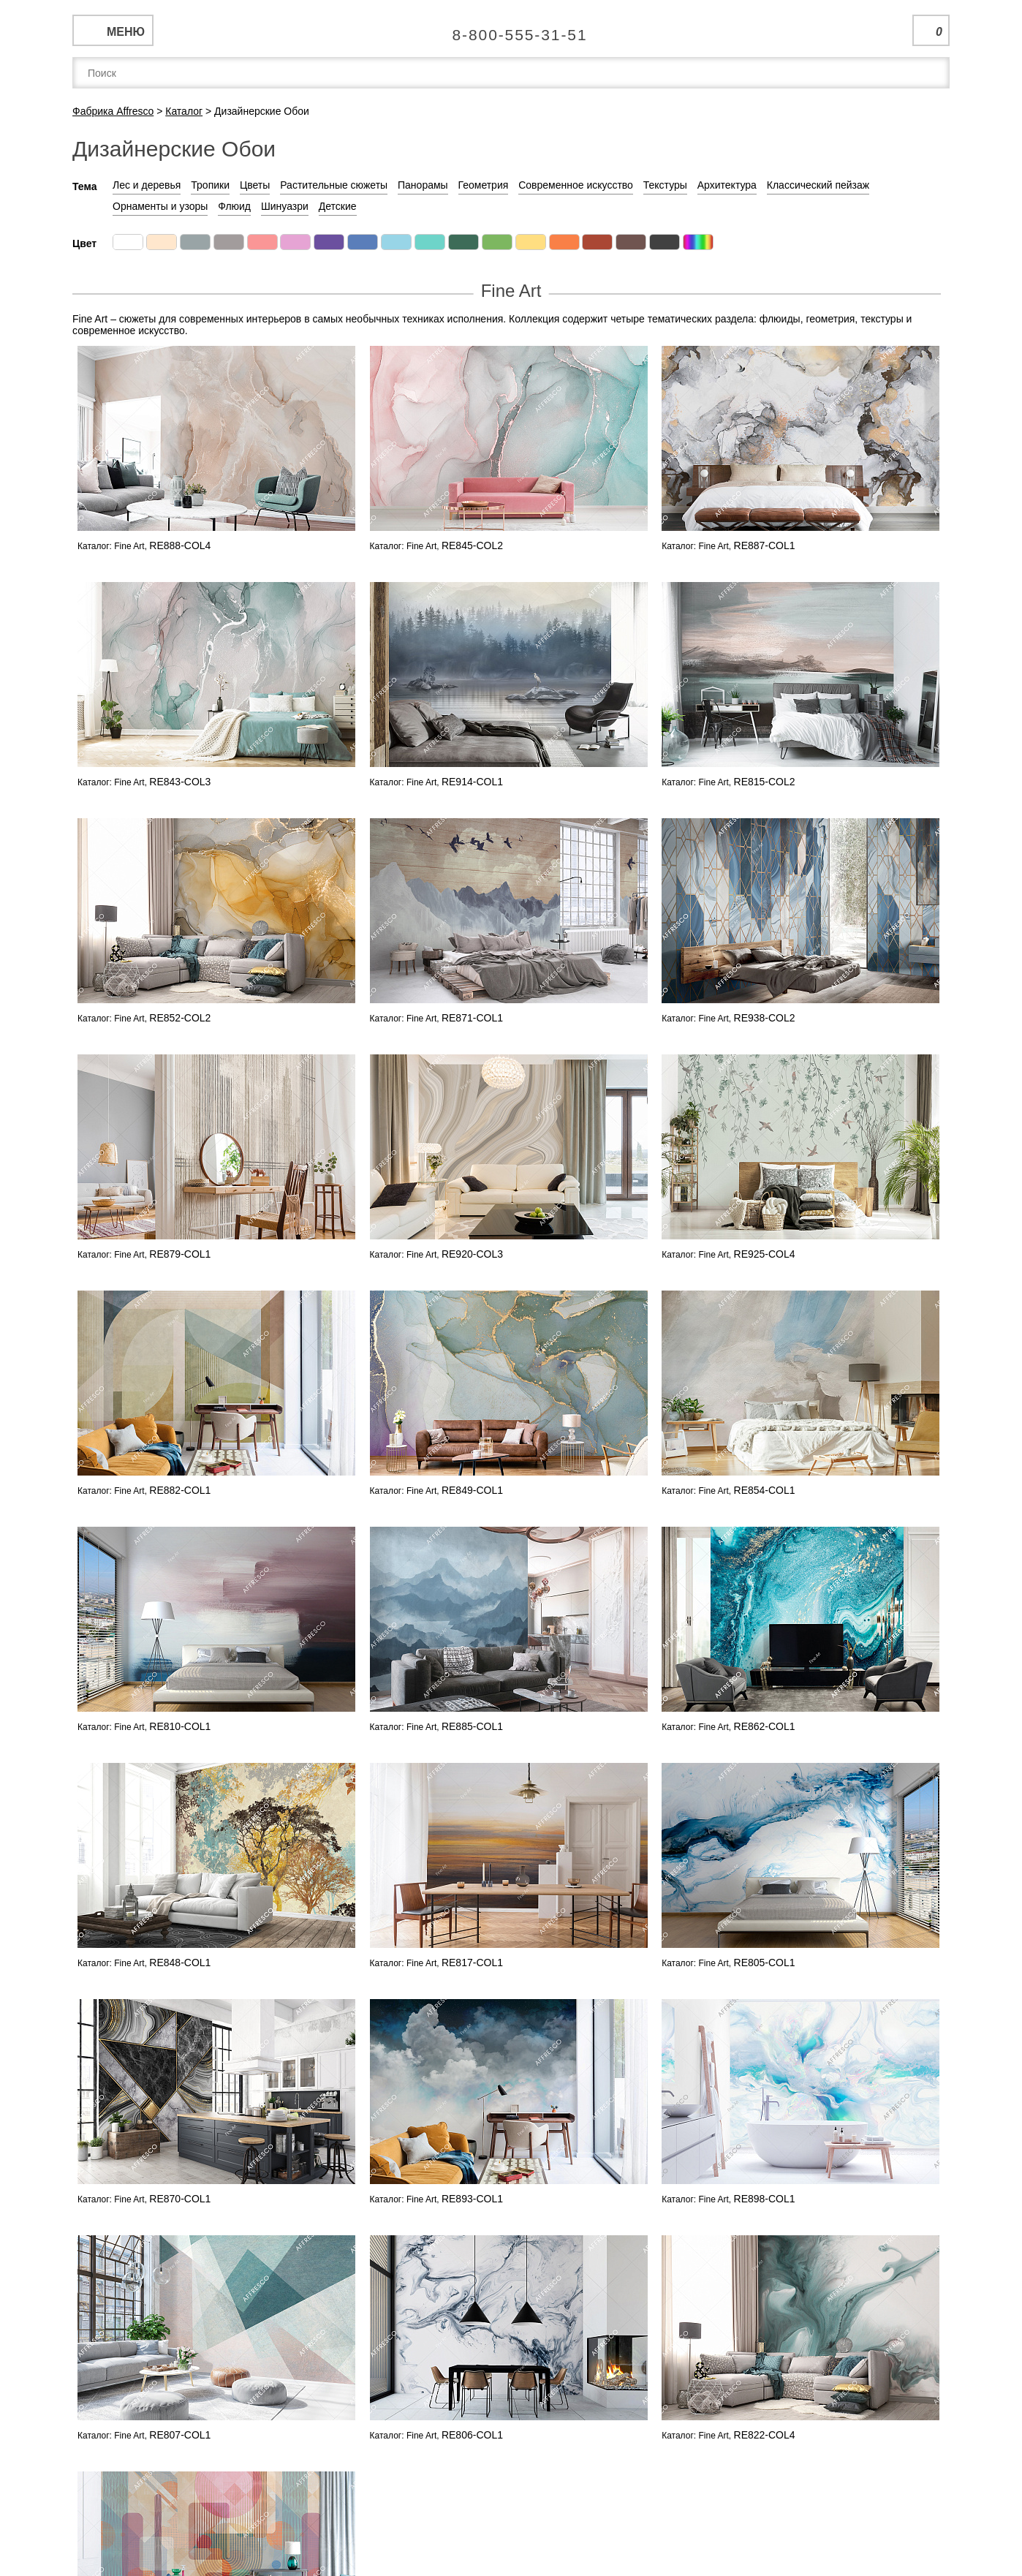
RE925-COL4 (764, 1254)
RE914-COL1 (472, 781)
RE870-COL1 (180, 2199)
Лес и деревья (147, 185)
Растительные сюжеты (333, 185)
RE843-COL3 (180, 781)
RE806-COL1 (472, 2435)
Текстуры (665, 185)
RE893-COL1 (472, 2199)
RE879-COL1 (180, 1254)
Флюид (234, 206)
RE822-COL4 (764, 2435)
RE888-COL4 (180, 545)
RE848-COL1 (180, 1962)
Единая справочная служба (511, 29)
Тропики (210, 185)
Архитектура (727, 185)
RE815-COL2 (764, 781)
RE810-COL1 (180, 1726)
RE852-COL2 (180, 1018)
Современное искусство (575, 185)
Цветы (255, 185)
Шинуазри (285, 206)
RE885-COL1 (472, 1726)
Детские (338, 206)
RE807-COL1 (180, 2435)
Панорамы (423, 185)
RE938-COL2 (764, 1018)
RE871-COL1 (472, 1018)
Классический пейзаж (818, 185)
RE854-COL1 (764, 1490)
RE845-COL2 (472, 545)
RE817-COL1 (472, 1962)
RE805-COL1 (764, 1962)
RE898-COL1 (764, 2199)
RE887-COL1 (764, 545)
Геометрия (483, 185)
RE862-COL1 (764, 1726)
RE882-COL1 (180, 1490)
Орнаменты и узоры (160, 206)
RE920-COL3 (472, 1254)
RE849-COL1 (472, 1490)
